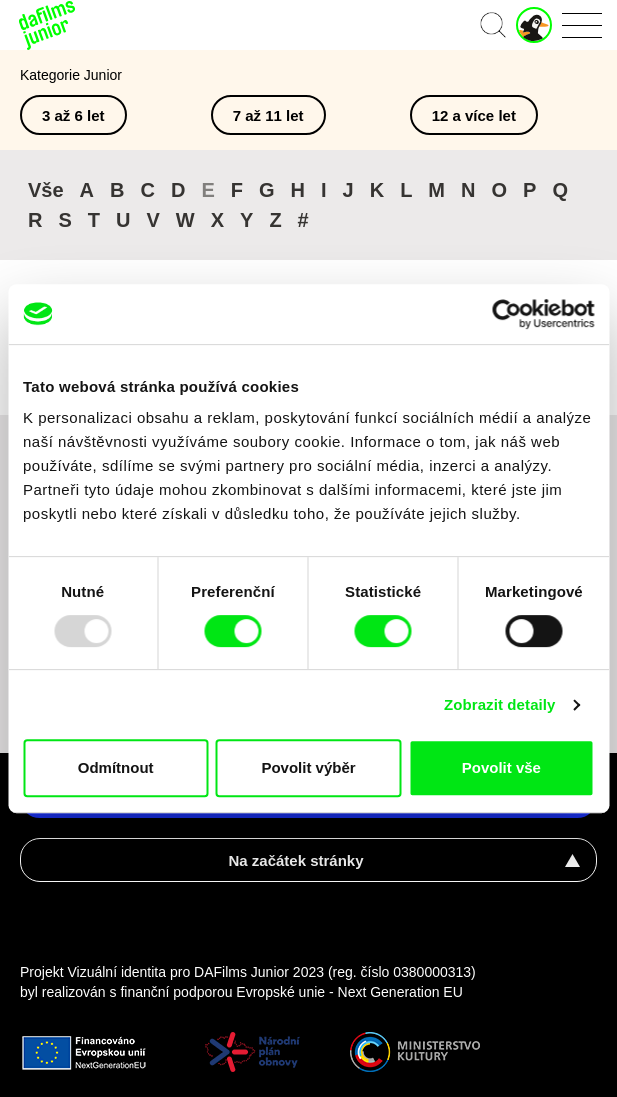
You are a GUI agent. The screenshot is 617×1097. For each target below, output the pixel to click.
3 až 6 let (73, 115)
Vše (46, 190)
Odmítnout (116, 767)
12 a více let (474, 115)
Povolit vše (501, 767)
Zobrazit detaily (500, 704)
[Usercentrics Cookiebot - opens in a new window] (506, 314)
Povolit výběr (308, 767)
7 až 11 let (268, 115)
